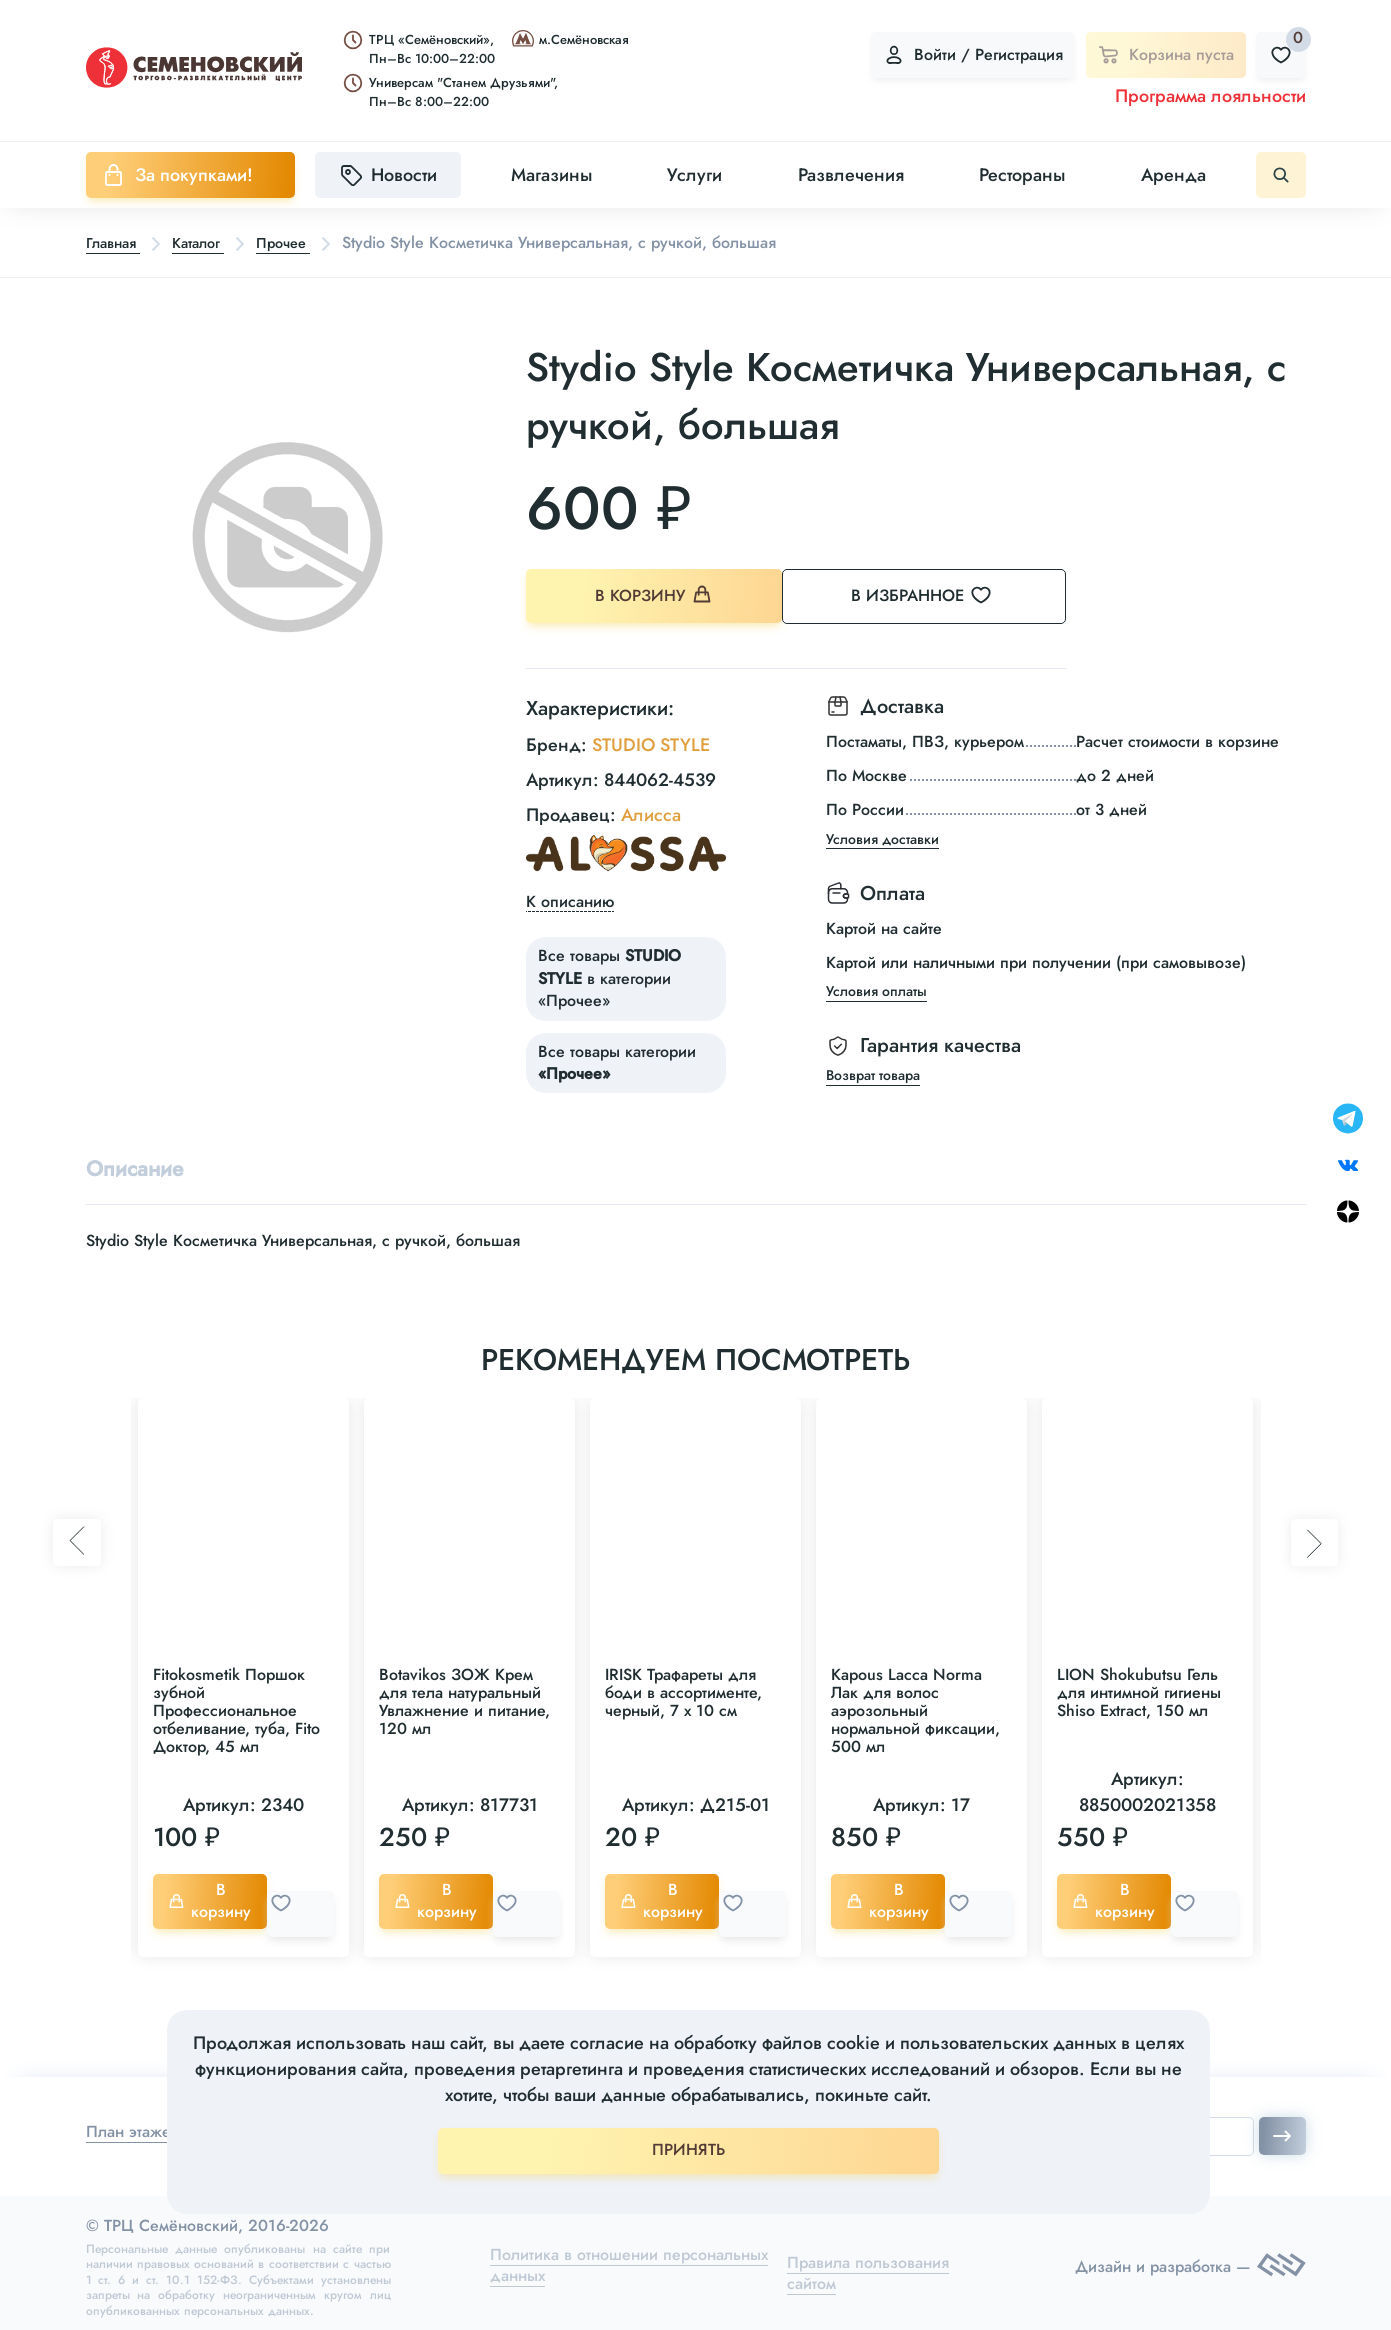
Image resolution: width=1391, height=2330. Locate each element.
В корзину (655, 597)
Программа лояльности (1210, 96)
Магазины (551, 175)
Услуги (694, 175)
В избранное (945, 597)
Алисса (651, 809)
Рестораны (1022, 175)
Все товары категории (617, 1056)
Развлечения (851, 175)
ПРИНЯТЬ (688, 2149)
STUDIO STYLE (651, 738)
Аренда (1173, 175)
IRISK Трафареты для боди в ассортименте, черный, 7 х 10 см (683, 1691)
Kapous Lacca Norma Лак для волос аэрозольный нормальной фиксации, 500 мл (915, 1709)
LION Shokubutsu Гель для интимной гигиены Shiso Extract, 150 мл (1139, 1691)
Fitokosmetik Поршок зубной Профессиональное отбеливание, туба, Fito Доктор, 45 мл (236, 1709)
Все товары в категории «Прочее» (609, 972)
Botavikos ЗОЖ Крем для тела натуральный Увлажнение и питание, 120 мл (464, 1700)
